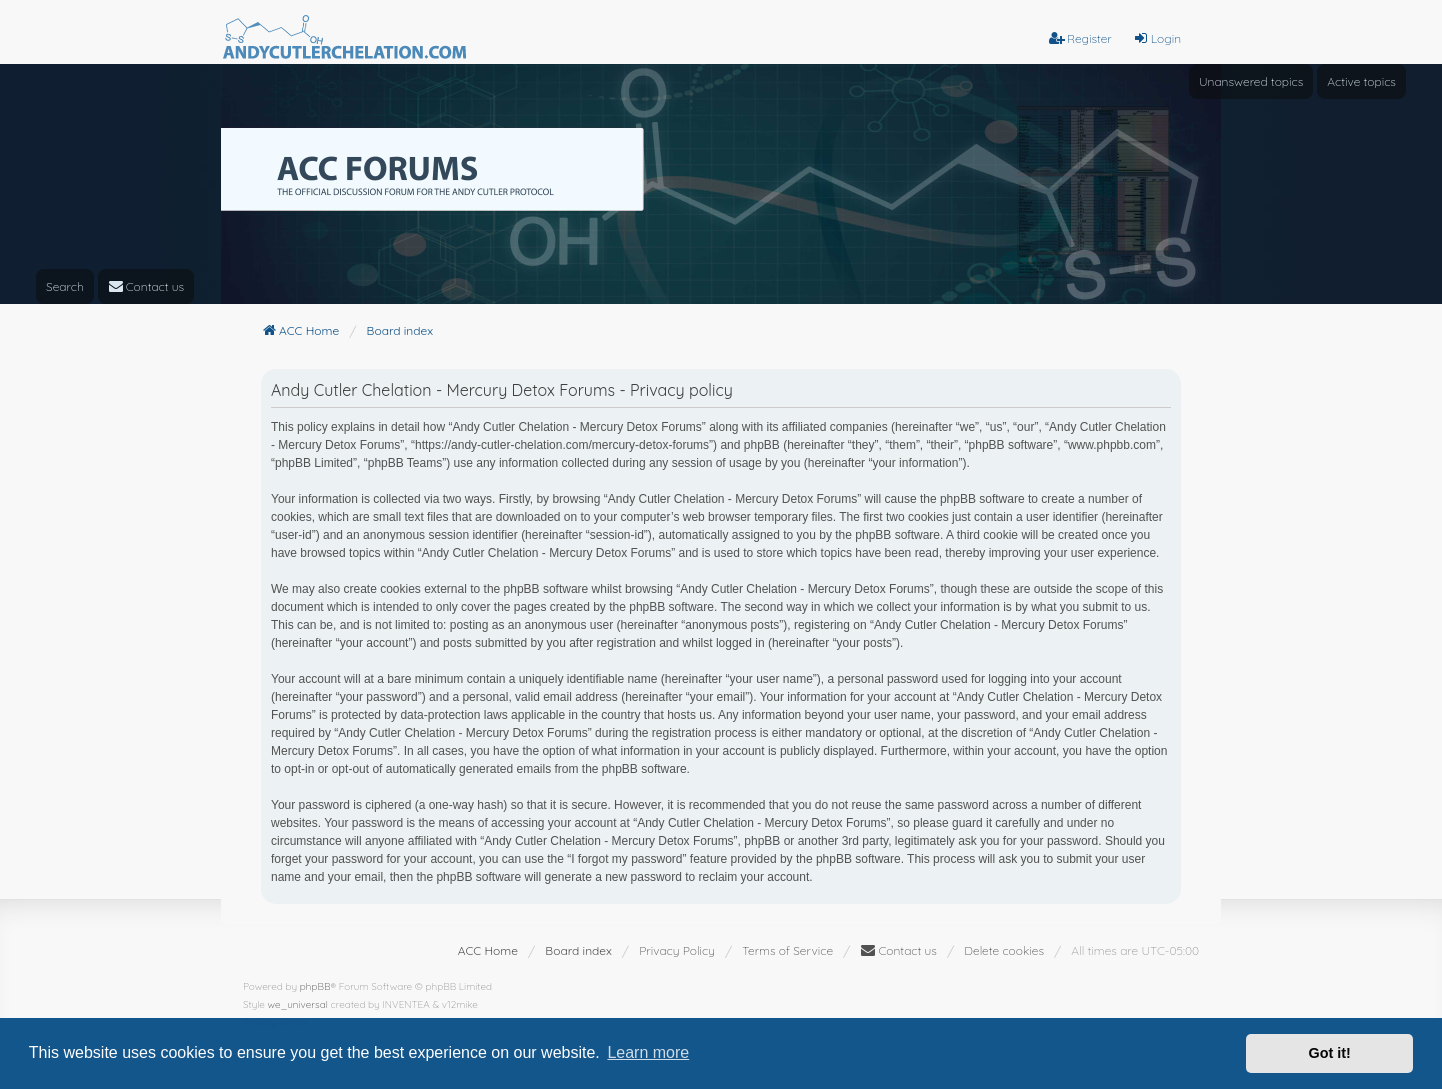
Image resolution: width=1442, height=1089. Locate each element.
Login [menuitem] (1157, 38)
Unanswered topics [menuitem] (1251, 81)
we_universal (298, 1004)
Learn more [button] (648, 1052)
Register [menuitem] (1080, 38)
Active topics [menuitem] (1361, 81)
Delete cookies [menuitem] (1004, 950)
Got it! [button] (1330, 1053)
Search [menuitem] (65, 286)
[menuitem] (146, 286)
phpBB (315, 986)
